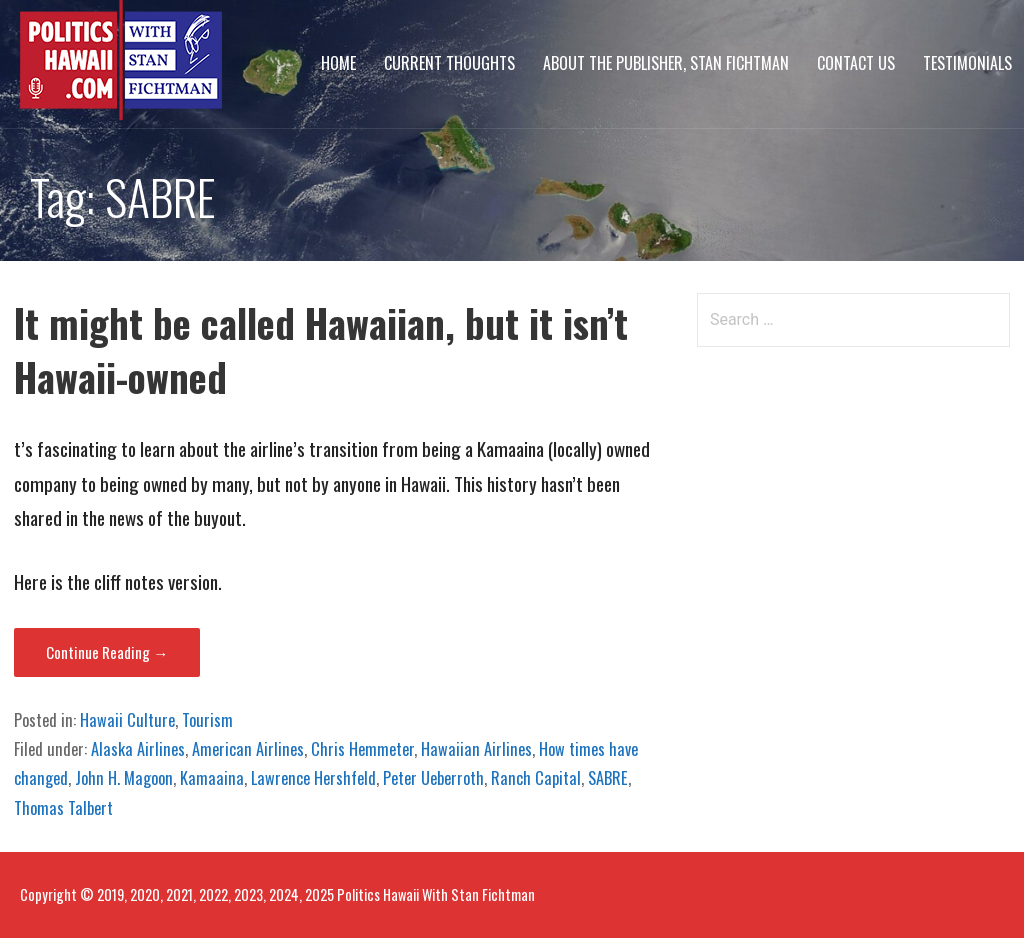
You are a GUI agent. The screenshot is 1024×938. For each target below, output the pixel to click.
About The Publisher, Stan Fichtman (666, 63)
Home (338, 63)
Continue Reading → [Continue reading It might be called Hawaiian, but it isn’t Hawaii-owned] (107, 652)
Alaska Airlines (138, 749)
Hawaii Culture (127, 720)
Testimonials (967, 63)
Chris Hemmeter (362, 749)
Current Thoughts (449, 63)
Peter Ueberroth (433, 778)
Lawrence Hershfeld (313, 778)
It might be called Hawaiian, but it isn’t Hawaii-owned (321, 349)
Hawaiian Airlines (476, 749)
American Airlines (248, 749)
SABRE (608, 778)
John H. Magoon (124, 778)
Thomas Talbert (63, 808)
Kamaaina (212, 778)
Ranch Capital (536, 778)
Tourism (207, 720)
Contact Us (856, 63)
